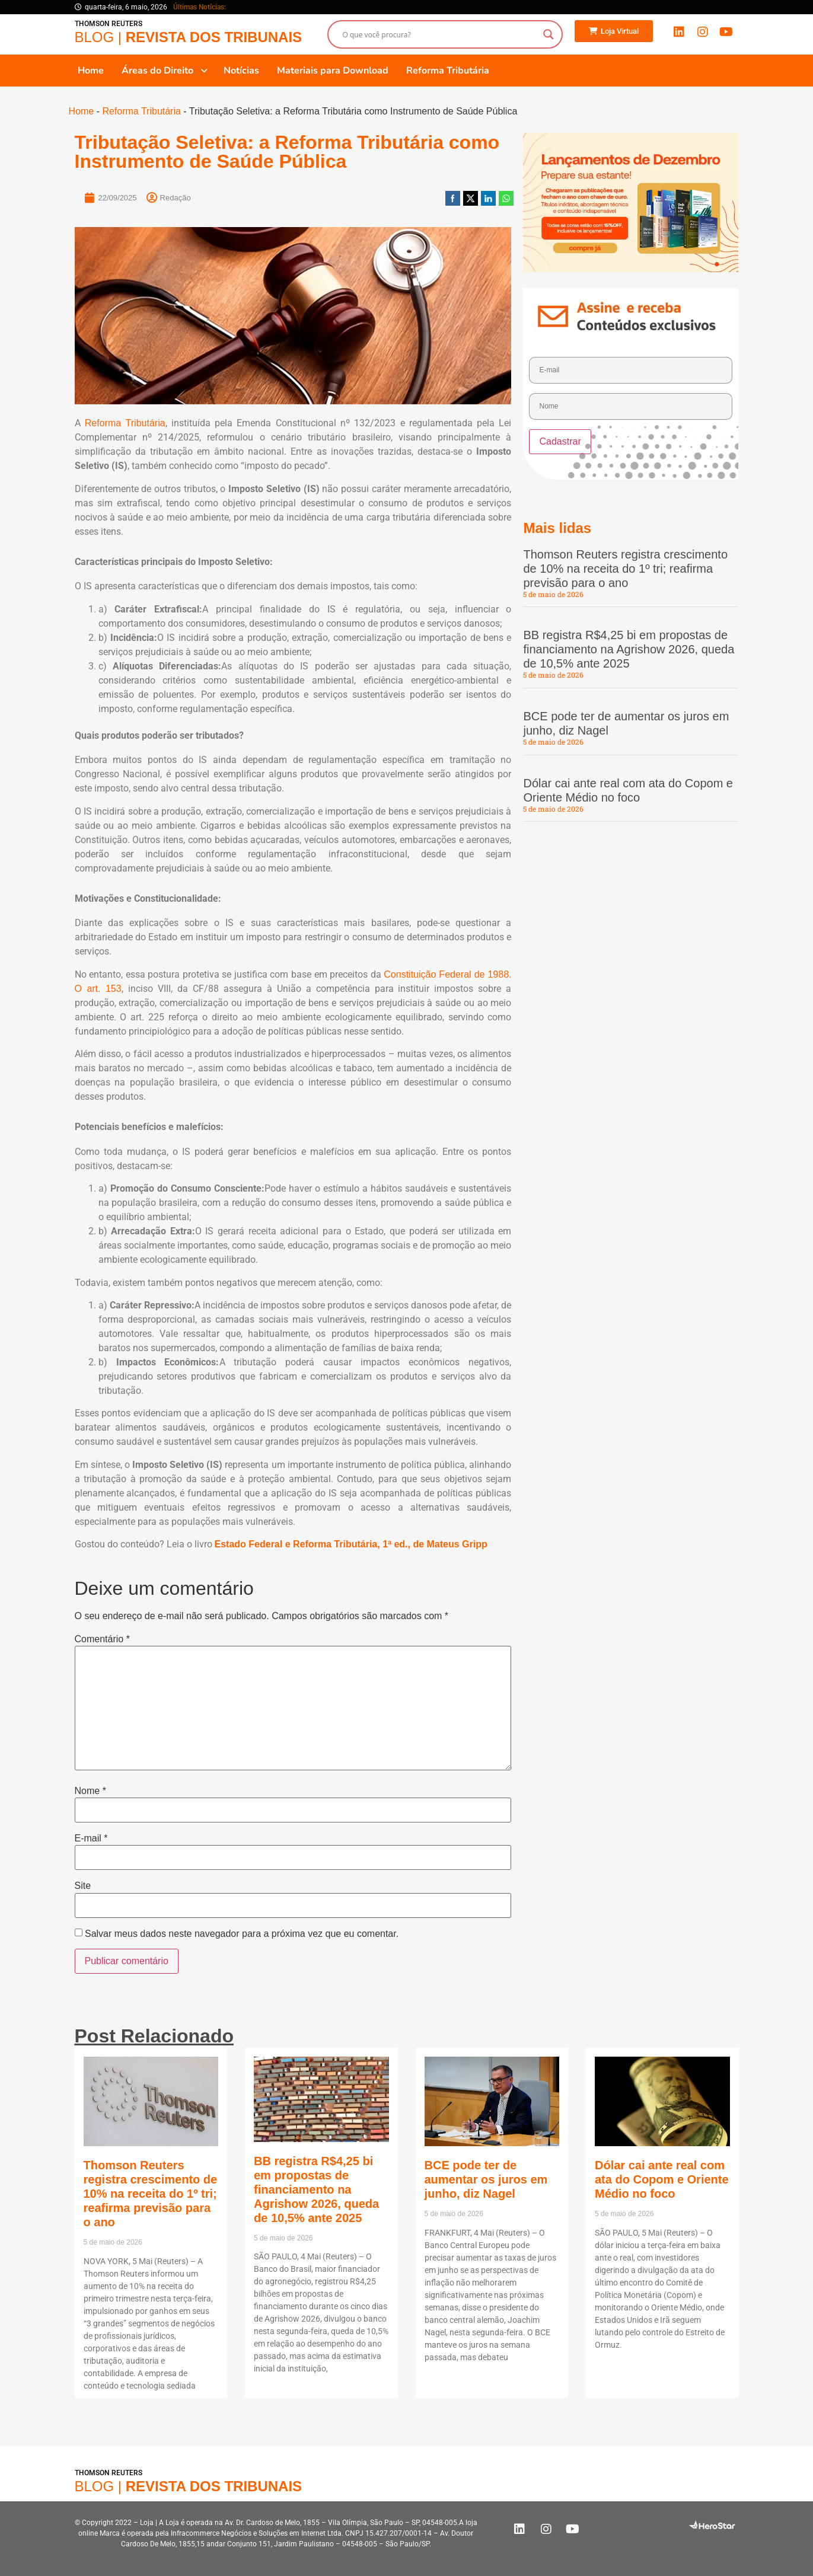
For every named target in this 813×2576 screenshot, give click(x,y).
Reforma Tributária (141, 111)
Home (81, 111)
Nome (90, 1791)
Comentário (102, 1639)
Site (83, 1886)
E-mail (91, 1838)
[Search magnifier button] (548, 34)
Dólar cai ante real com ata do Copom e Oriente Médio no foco (662, 2179)
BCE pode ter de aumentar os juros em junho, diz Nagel (486, 2179)
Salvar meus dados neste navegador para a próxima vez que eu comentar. (241, 1934)
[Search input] (439, 34)
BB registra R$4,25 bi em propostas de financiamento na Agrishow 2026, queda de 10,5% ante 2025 (628, 649)
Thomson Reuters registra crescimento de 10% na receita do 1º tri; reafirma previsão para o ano (625, 568)
